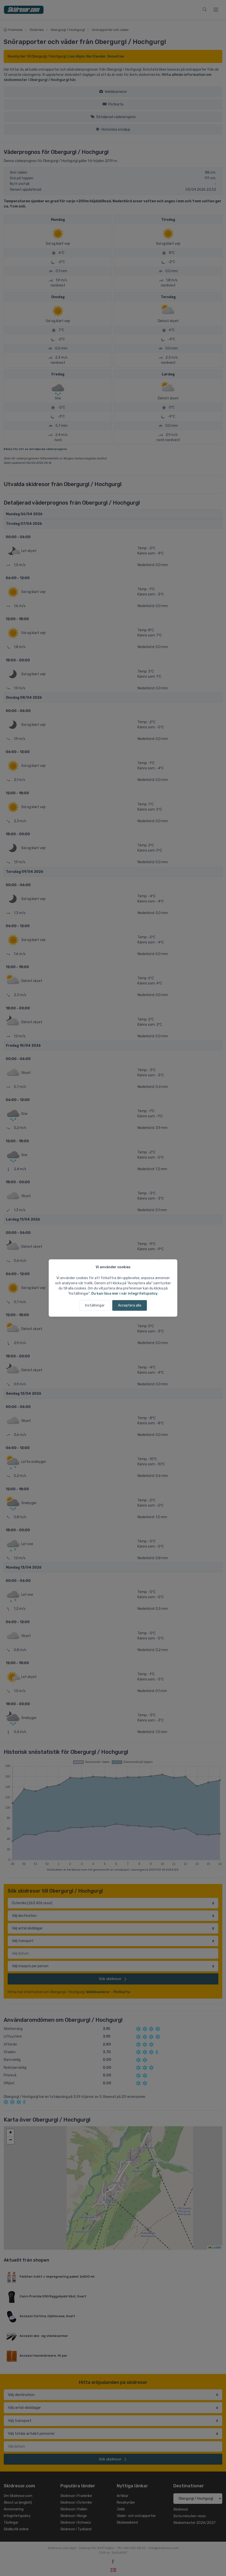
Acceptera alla (129, 1305)
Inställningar (95, 1305)
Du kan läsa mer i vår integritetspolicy (124, 1293)
